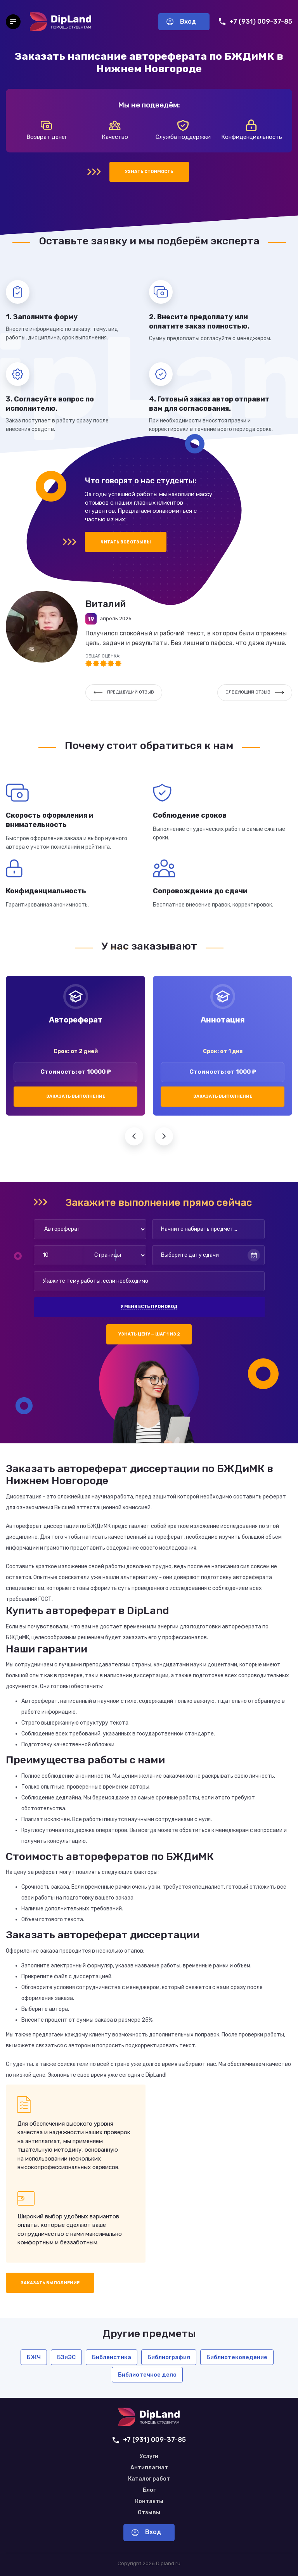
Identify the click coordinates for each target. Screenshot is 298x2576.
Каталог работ (149, 2479)
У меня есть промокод (149, 1306)
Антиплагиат (149, 2468)
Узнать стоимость (149, 171)
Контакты (149, 2501)
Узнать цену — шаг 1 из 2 (149, 1334)
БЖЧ (34, 2357)
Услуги (149, 2456)
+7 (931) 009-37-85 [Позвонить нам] (255, 21)
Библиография (168, 2357)
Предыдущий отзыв (124, 692)
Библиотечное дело (147, 2374)
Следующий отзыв (254, 692)
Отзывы (149, 2513)
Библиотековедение (236, 2357)
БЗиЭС (66, 2357)
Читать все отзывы (125, 542)
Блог (149, 2490)
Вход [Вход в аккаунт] (181, 21)
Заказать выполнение (75, 1096)
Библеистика (111, 2357)
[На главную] (60, 21)
